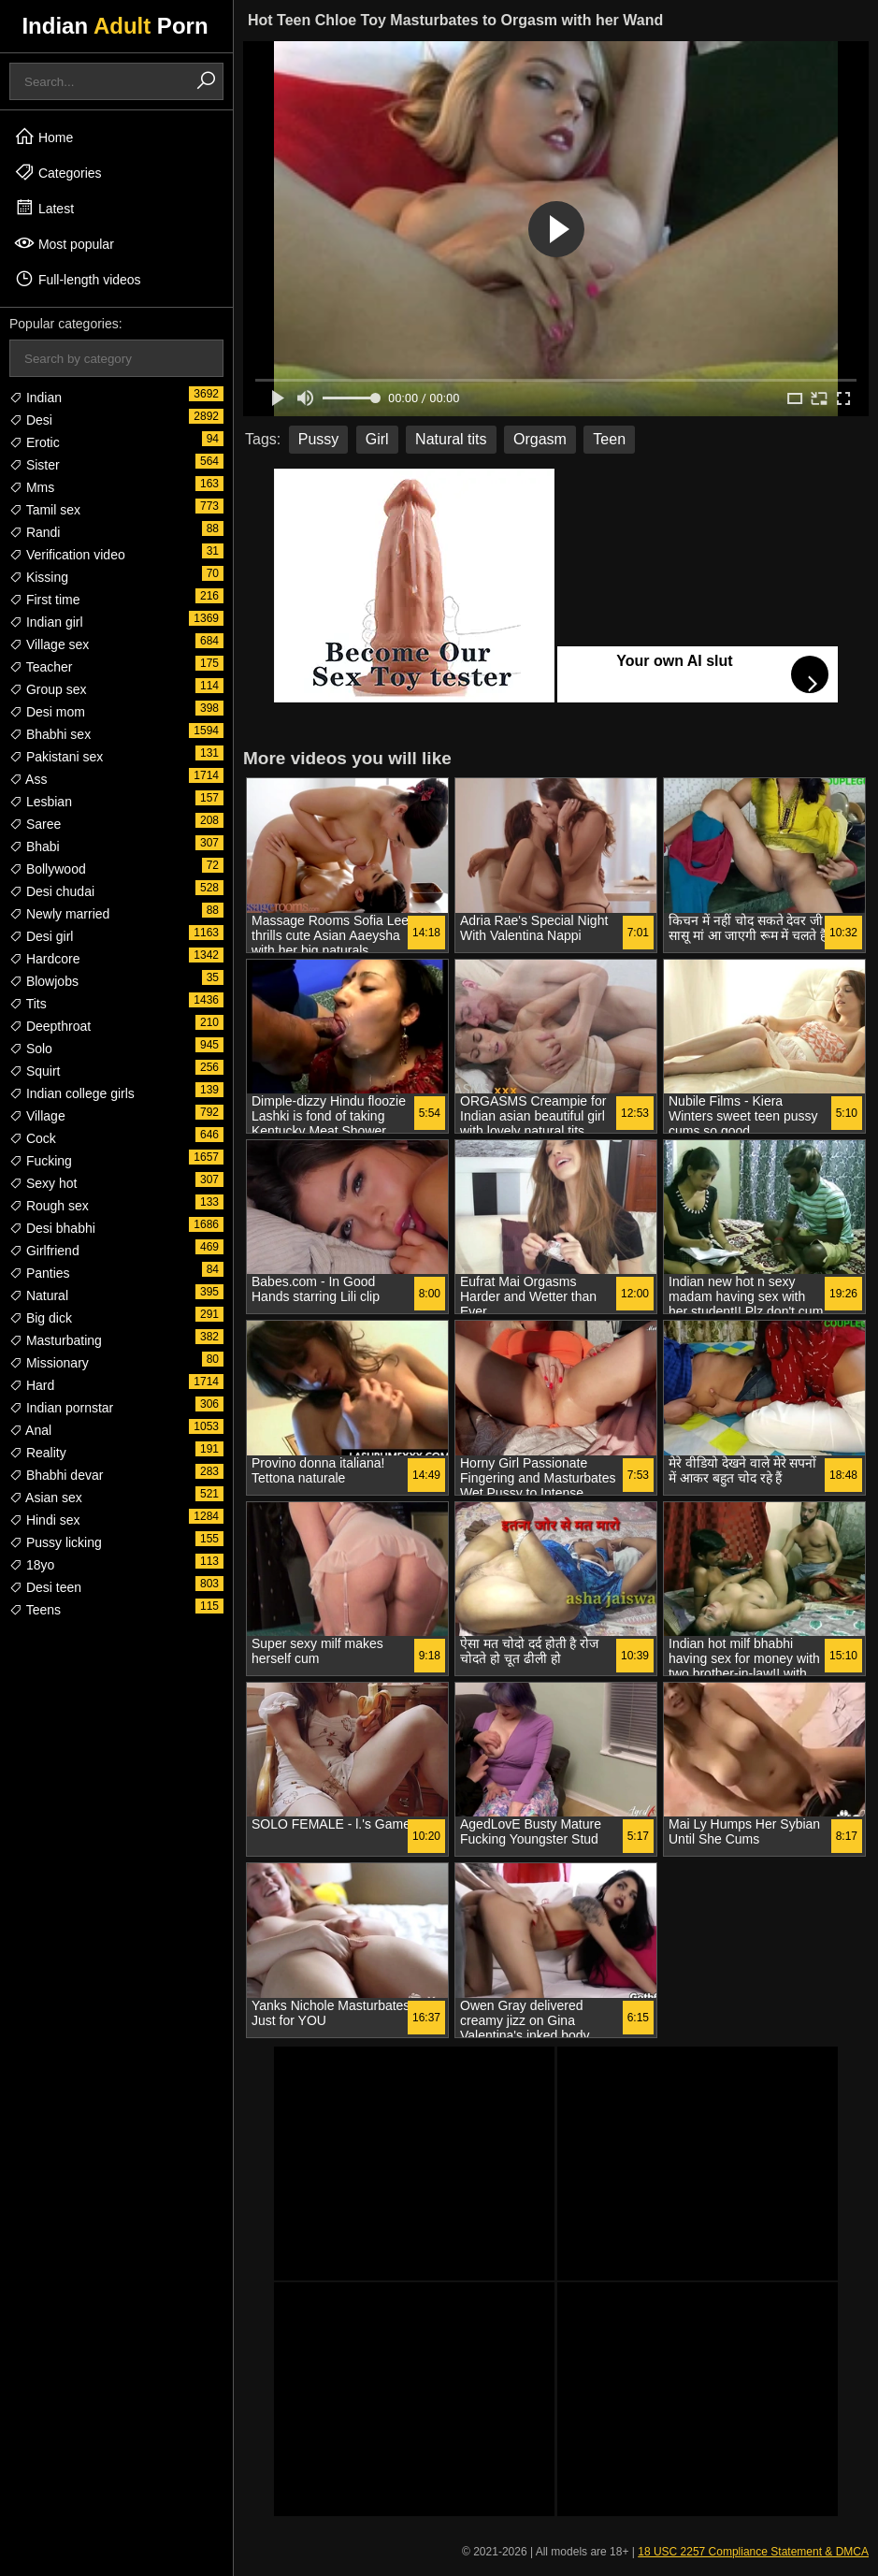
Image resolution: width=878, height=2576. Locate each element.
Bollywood (47, 868)
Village (37, 1115)
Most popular (64, 243)
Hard (31, 1385)
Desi (30, 419)
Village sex (49, 644)
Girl (377, 439)
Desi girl (41, 936)
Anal (30, 1430)
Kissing (38, 577)
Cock (32, 1138)
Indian (35, 397)
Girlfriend (44, 1250)
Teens (35, 1609)
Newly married (59, 913)
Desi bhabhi (52, 1228)
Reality (37, 1452)
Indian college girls (72, 1093)
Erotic (34, 442)
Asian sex (45, 1497)
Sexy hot (43, 1183)
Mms (31, 487)
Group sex (47, 689)
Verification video (67, 554)
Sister (34, 464)
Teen (609, 439)
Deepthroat (50, 1026)
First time (44, 599)
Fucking (40, 1160)
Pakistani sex (56, 756)
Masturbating (55, 1340)
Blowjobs (44, 981)
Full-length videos (77, 278)
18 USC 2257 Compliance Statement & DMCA (753, 2551)
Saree (35, 824)
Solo (30, 1048)
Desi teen (45, 1587)
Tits (28, 1003)
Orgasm (540, 439)
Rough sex (49, 1205)
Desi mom (47, 711)
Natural (38, 1295)
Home (43, 136)
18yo (31, 1564)
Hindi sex (44, 1519)
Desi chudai (51, 891)
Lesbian (40, 801)
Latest (44, 207)
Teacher (40, 666)
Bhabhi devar (56, 1475)
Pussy (318, 439)
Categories (58, 172)
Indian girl (46, 622)
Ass (28, 779)
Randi (34, 532)
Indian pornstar (61, 1407)
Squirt (34, 1071)
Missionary (49, 1362)
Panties (39, 1273)
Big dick (40, 1317)
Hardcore (44, 958)
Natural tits (450, 439)
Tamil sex (44, 509)
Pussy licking (55, 1542)
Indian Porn (115, 25)
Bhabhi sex (50, 734)
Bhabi (34, 846)
